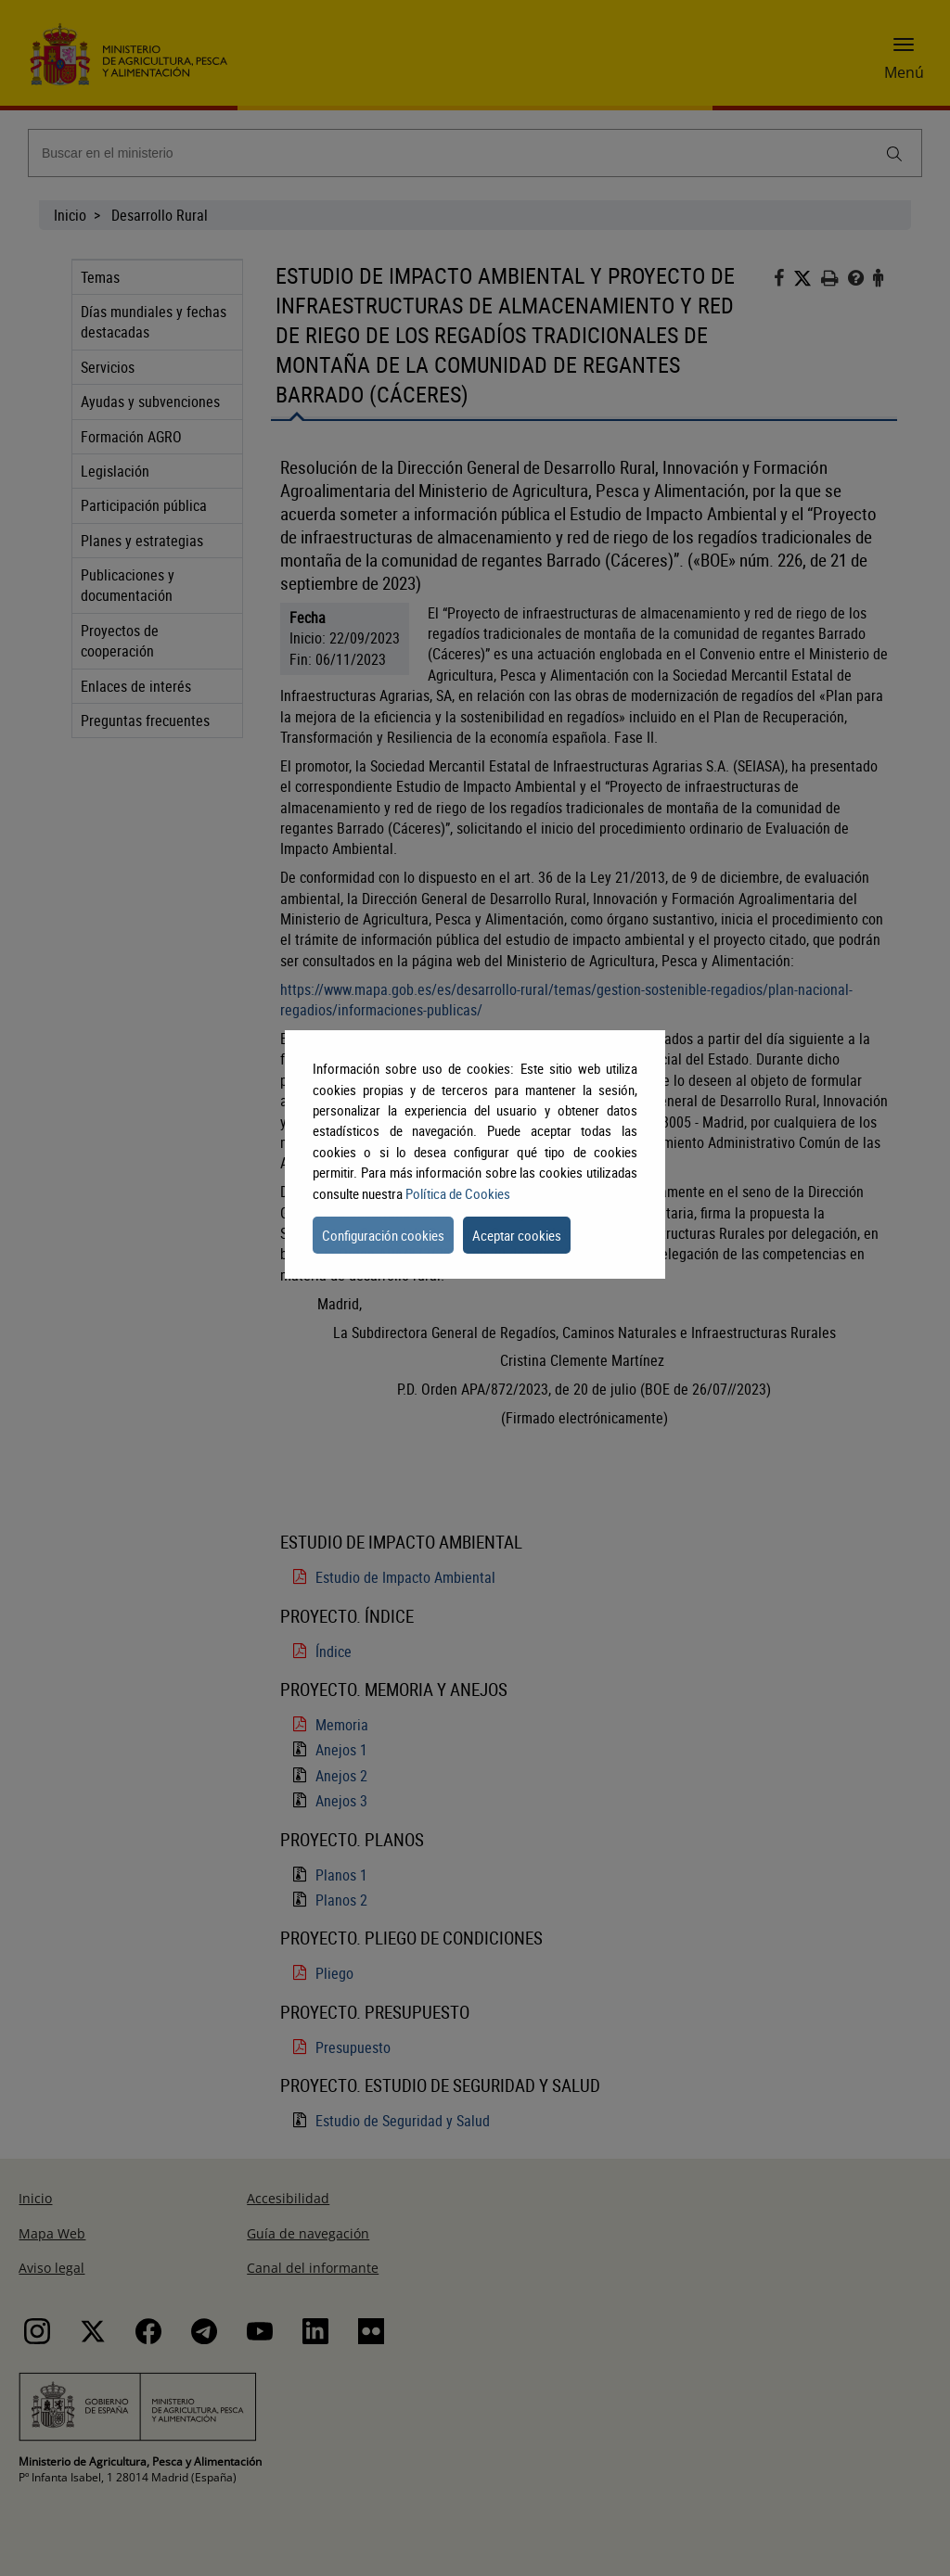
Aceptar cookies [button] (516, 1235)
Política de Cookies (457, 1193)
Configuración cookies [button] (383, 1235)
